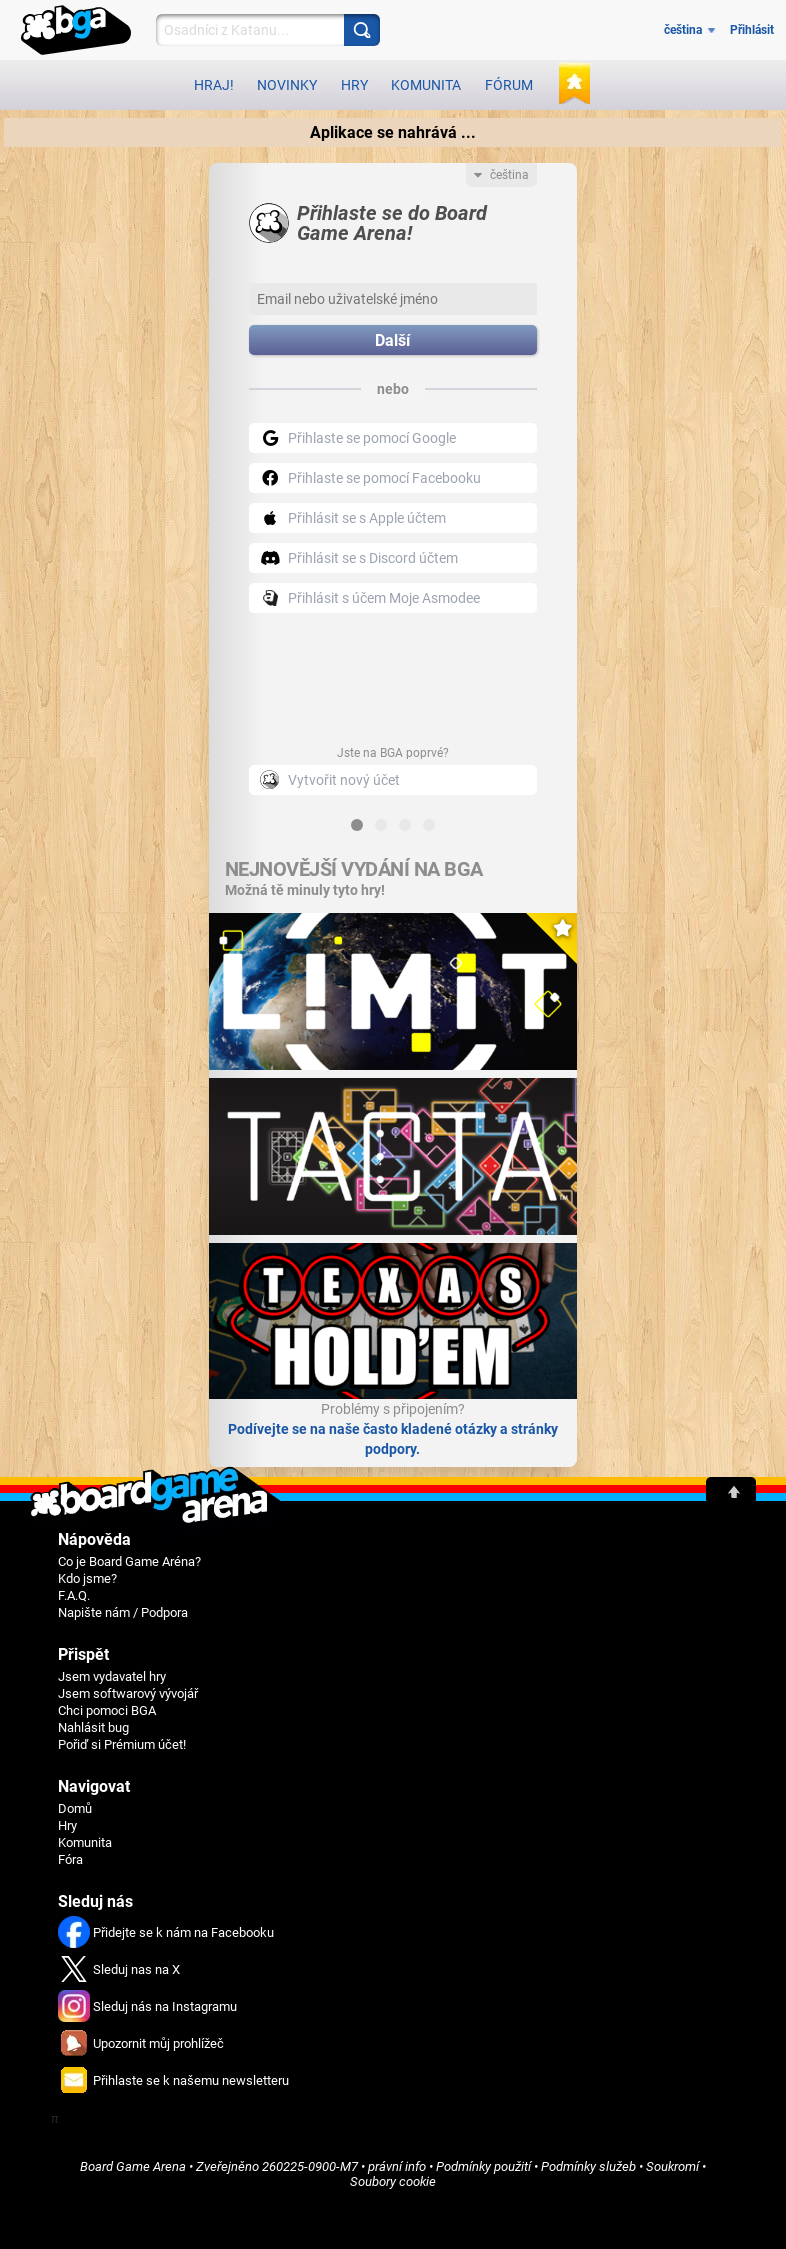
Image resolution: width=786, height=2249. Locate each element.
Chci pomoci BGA (107, 1710)
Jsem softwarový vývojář (128, 1693)
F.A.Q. (74, 1595)
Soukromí (672, 2166)
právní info (397, 2166)
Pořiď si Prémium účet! (122, 1744)
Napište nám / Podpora (123, 1612)
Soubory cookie (393, 2181)
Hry (354, 85)
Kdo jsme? (87, 1578)
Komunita (426, 85)
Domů (75, 1808)
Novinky (287, 85)
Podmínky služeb (588, 2166)
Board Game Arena (133, 2166)
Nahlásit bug (93, 1727)
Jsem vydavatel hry (112, 1676)
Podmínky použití (483, 2166)
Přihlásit (752, 30)
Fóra (70, 1859)
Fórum (509, 85)
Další (392, 340)
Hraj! (214, 85)
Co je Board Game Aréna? (129, 1561)
